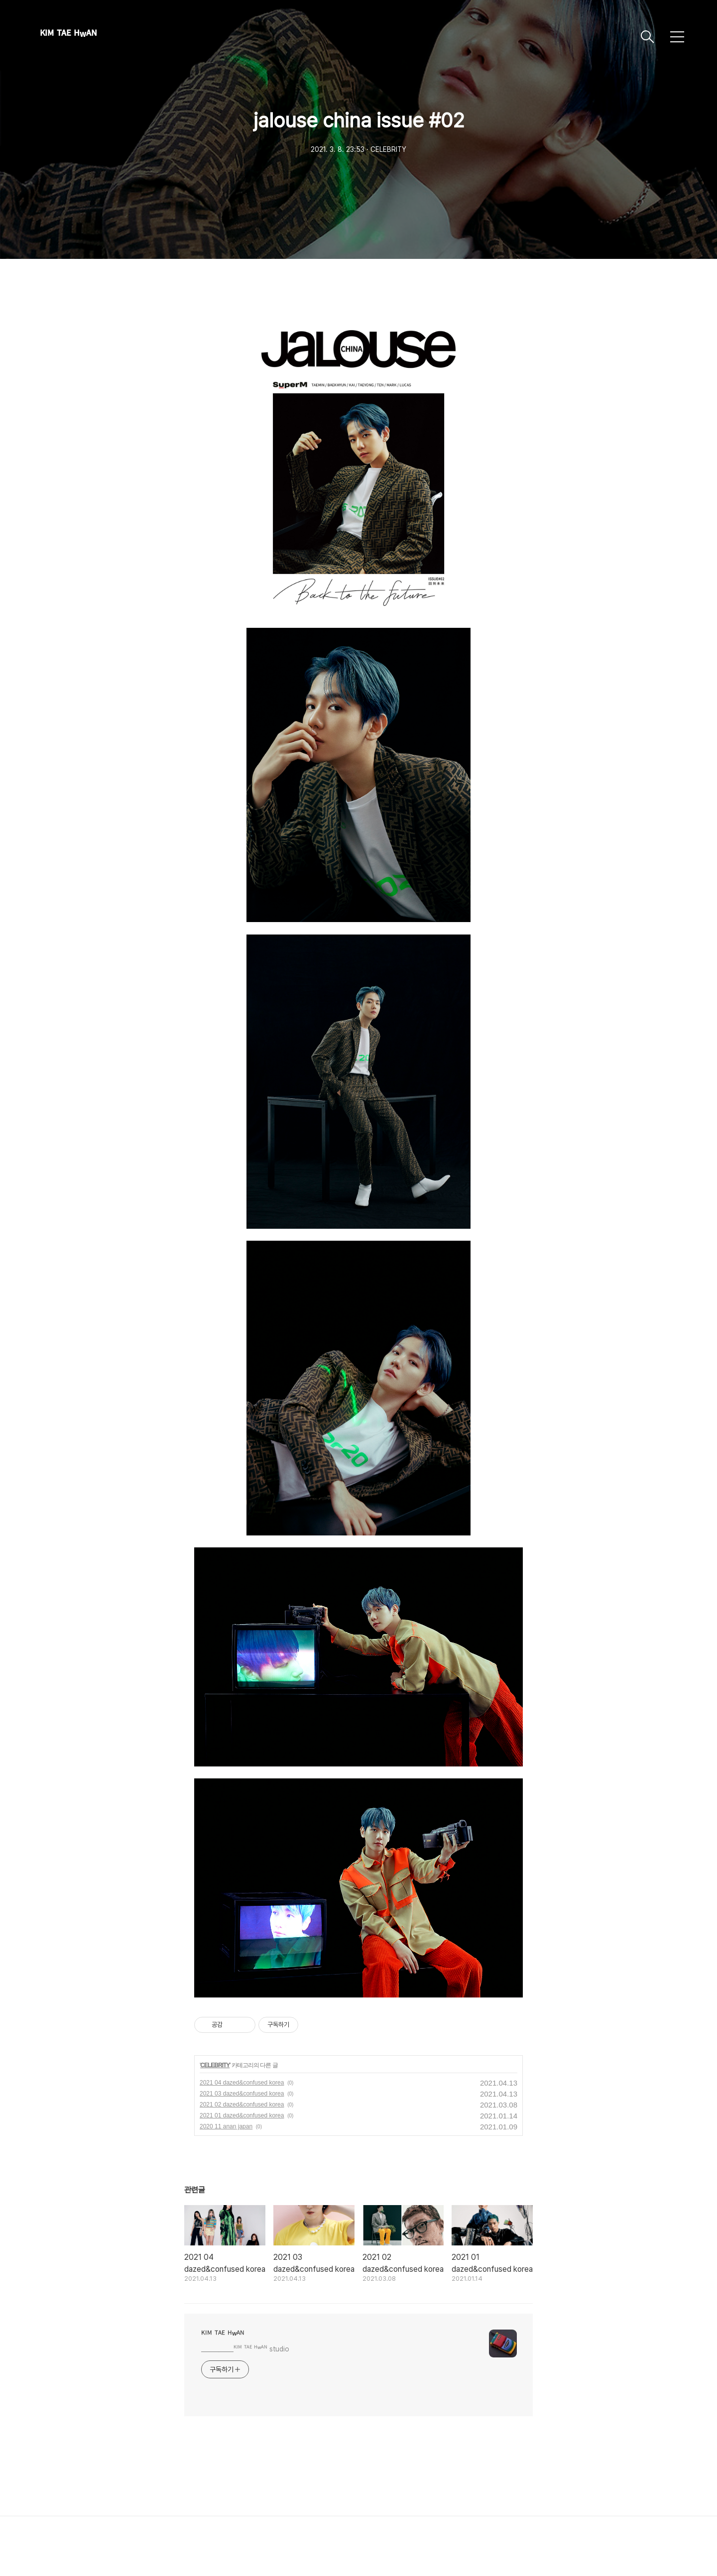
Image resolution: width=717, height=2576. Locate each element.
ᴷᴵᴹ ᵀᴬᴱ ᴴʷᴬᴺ (68, 36)
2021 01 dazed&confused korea (242, 2115)
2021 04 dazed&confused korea (242, 2082)
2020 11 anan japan (226, 2126)
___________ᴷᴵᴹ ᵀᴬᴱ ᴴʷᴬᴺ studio (245, 2349)
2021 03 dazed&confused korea (242, 2093)
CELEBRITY (215, 2065)
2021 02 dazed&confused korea (242, 2104)
